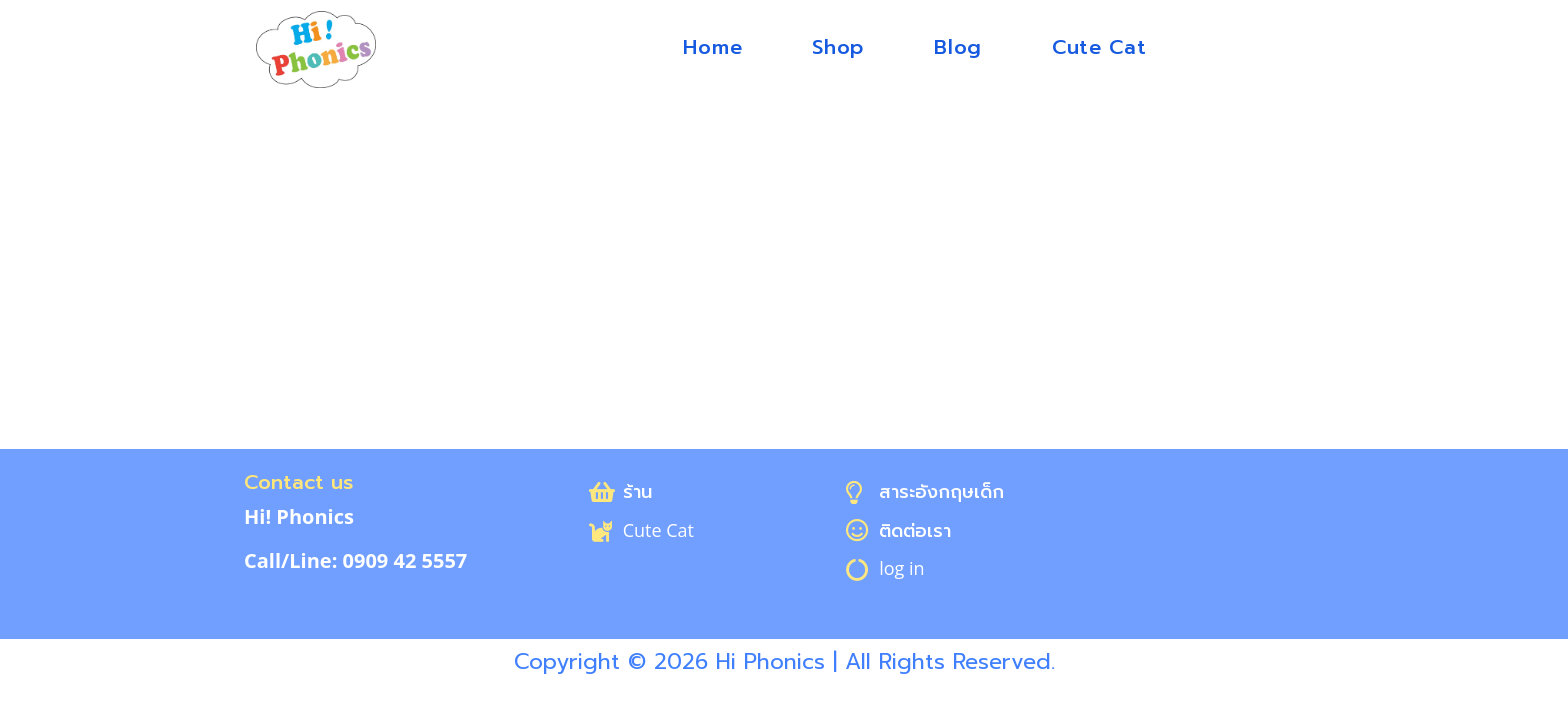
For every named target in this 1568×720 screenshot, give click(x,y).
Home (712, 47)
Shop (838, 47)
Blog (958, 47)
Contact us (298, 482)
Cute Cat (1099, 47)
